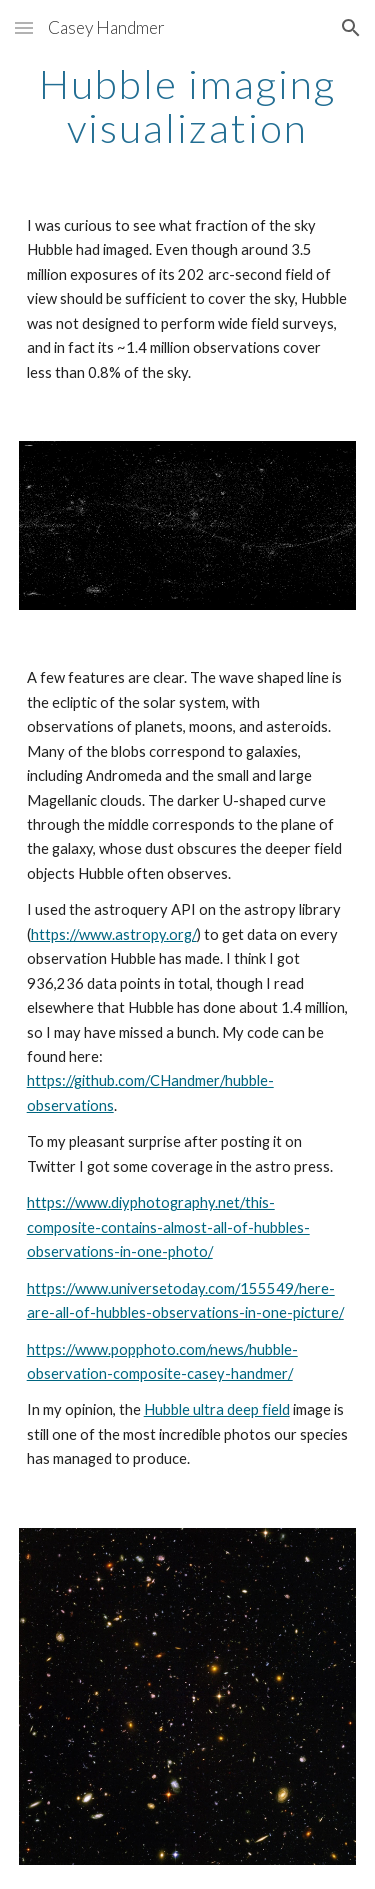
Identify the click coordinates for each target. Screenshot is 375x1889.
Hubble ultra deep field (217, 1409)
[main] (188, 106)
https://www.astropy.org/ (114, 934)
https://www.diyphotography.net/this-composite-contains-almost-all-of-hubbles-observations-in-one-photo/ (168, 1227)
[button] (24, 27)
